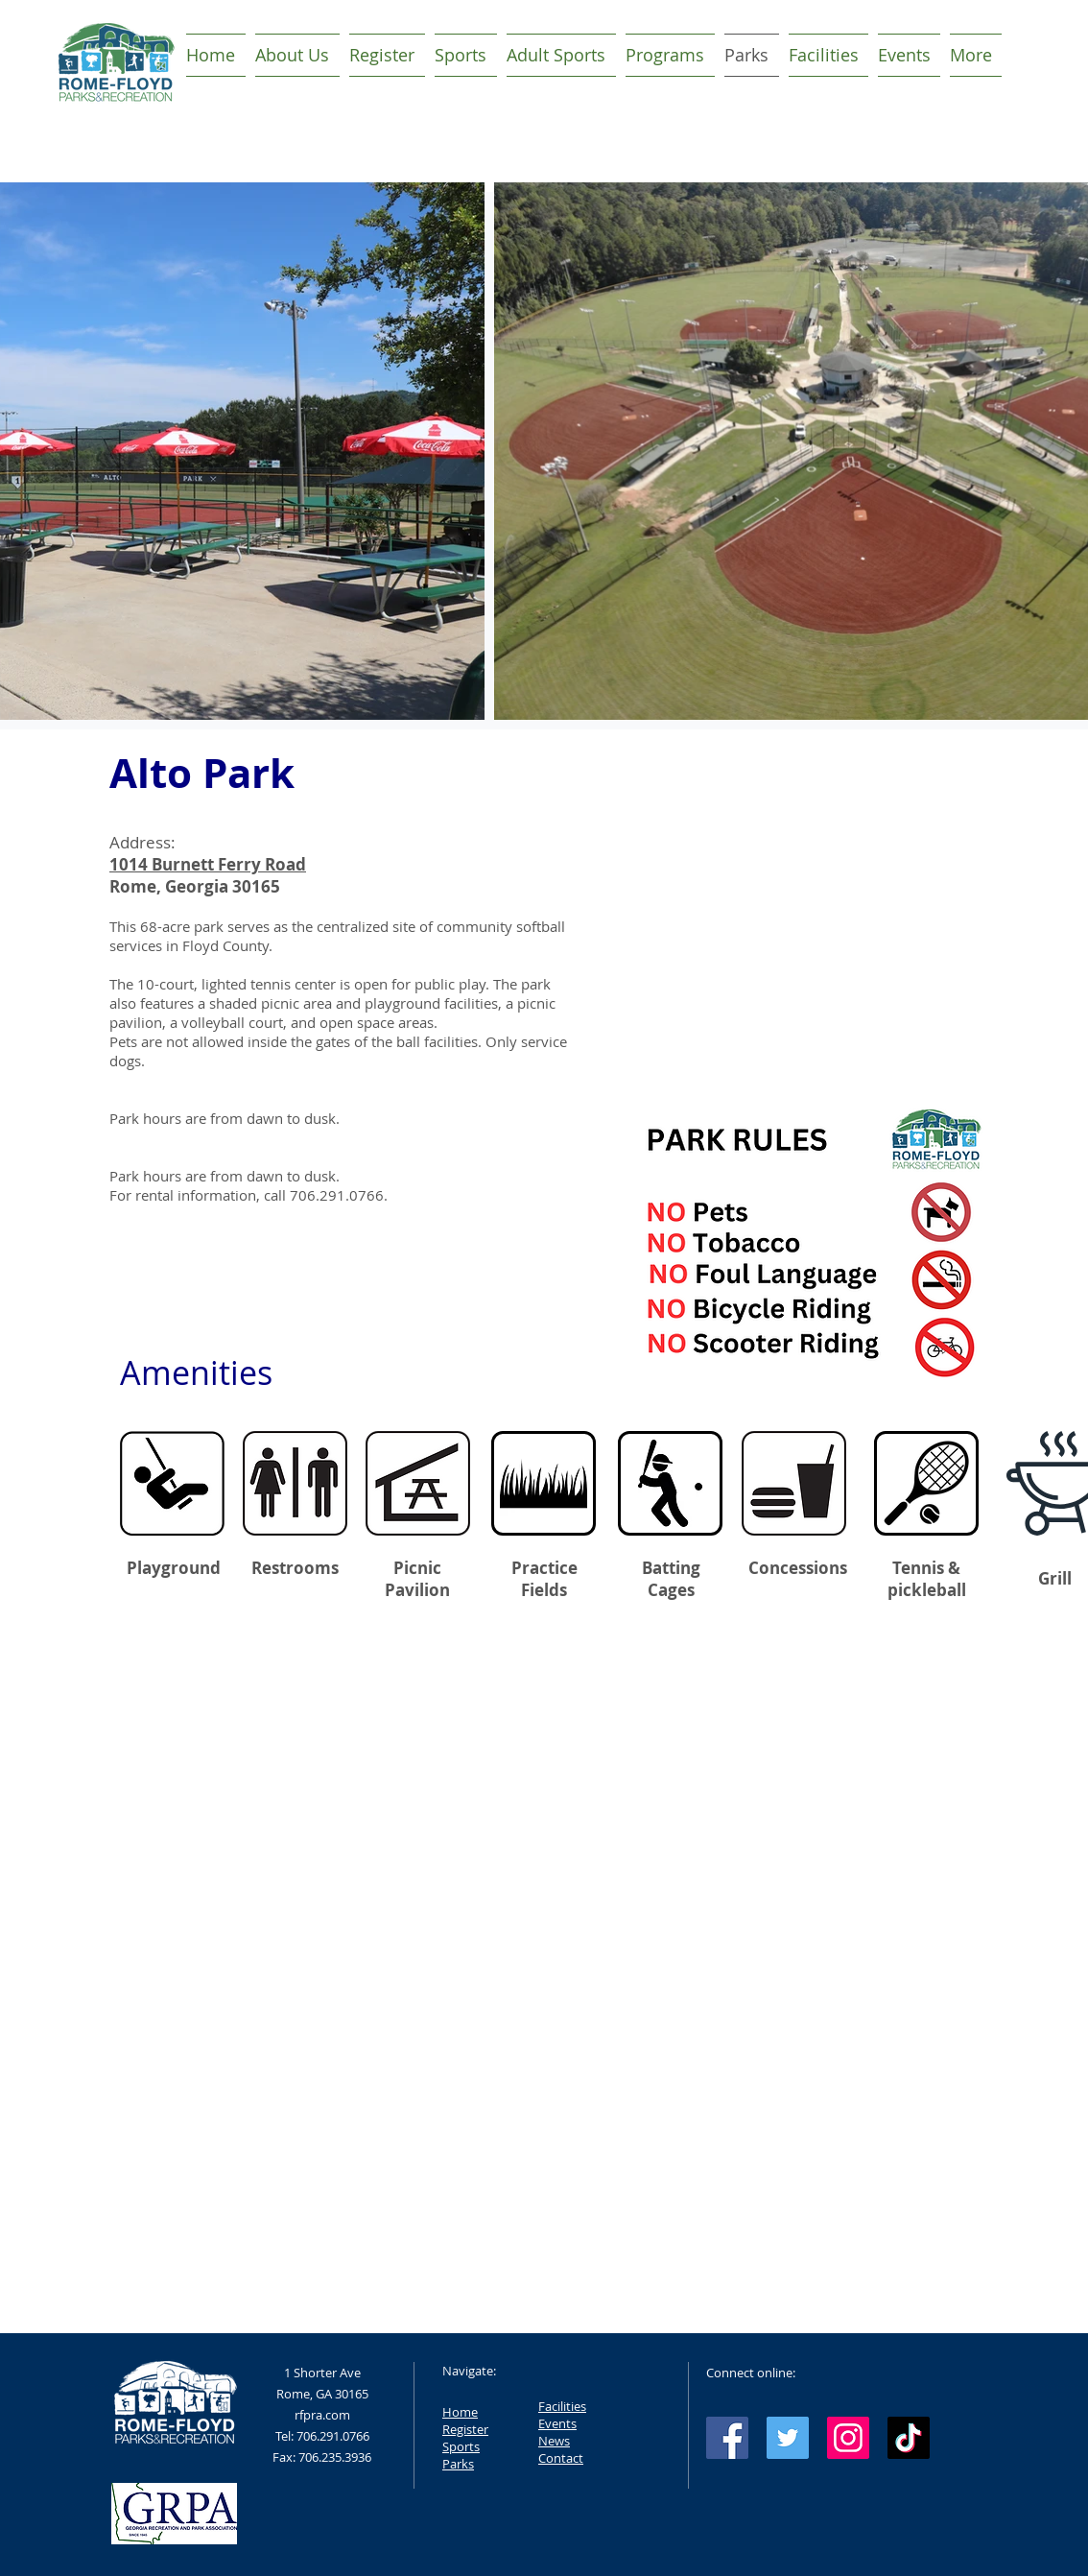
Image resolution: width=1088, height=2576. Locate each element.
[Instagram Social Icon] (848, 2438)
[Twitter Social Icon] (788, 2438)
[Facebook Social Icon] (727, 2438)
